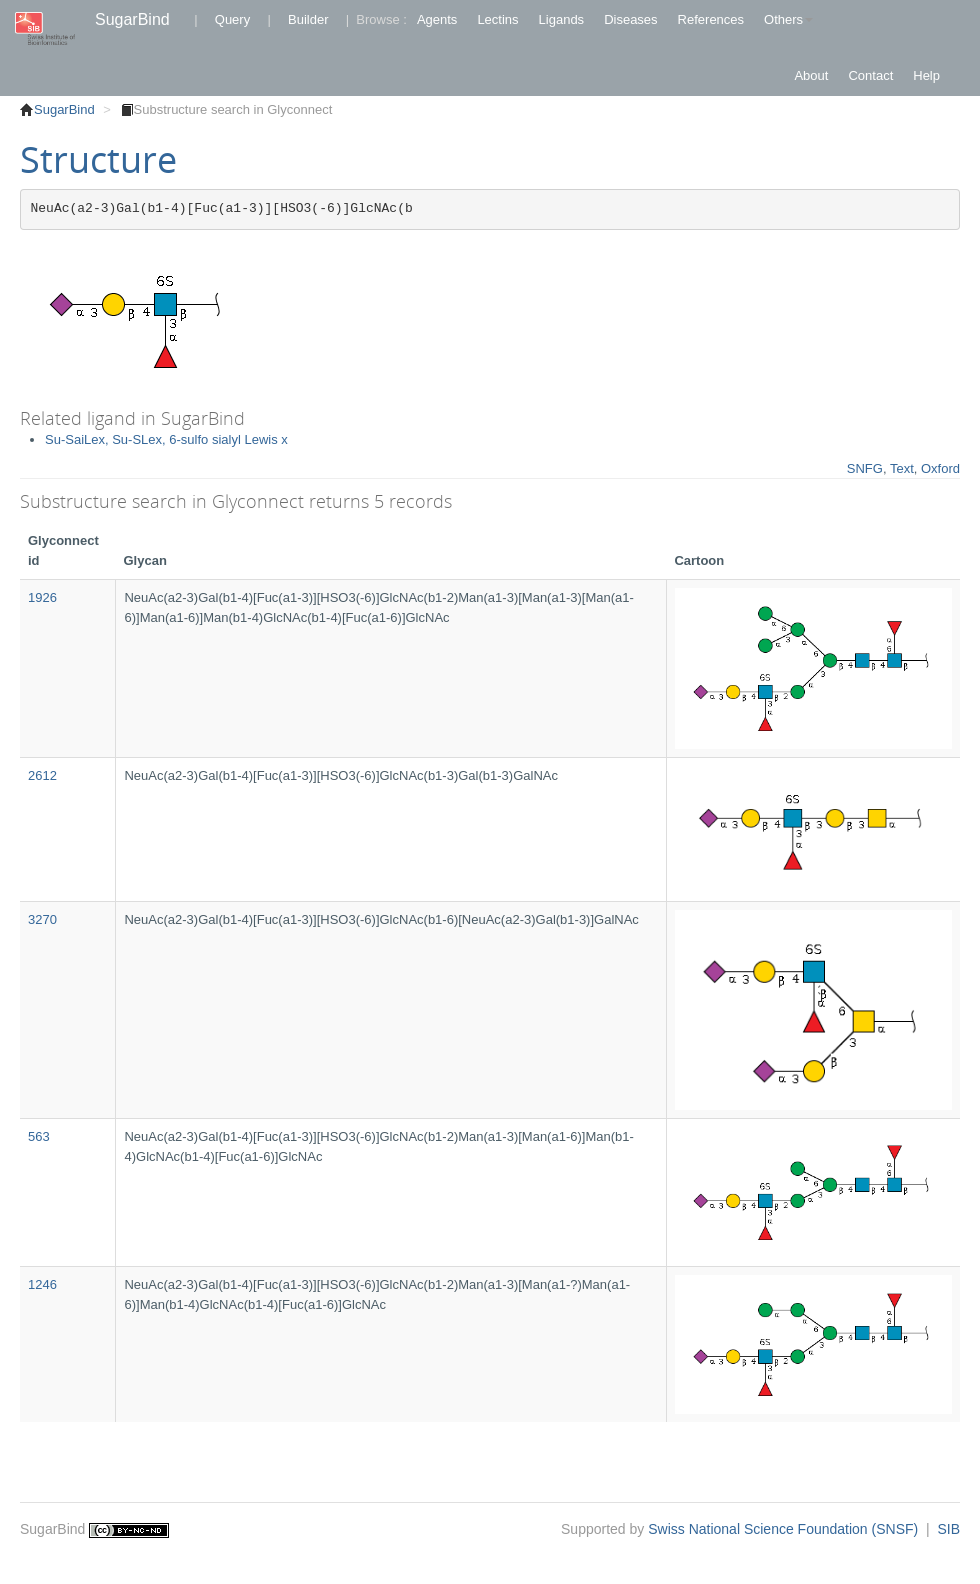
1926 (42, 597)
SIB (948, 1529)
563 (39, 1136)
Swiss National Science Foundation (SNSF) (785, 1529)
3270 (42, 919)
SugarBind (132, 19)
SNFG (865, 468)
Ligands (562, 19)
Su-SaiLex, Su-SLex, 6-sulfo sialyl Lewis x (166, 439)
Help (926, 75)
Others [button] (788, 19)
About (811, 75)
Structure (98, 159)
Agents (437, 19)
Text (902, 468)
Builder (308, 19)
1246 (42, 1284)
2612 (42, 775)
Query (232, 19)
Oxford (940, 468)
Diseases (630, 19)
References (711, 19)
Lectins (497, 19)
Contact (870, 75)
